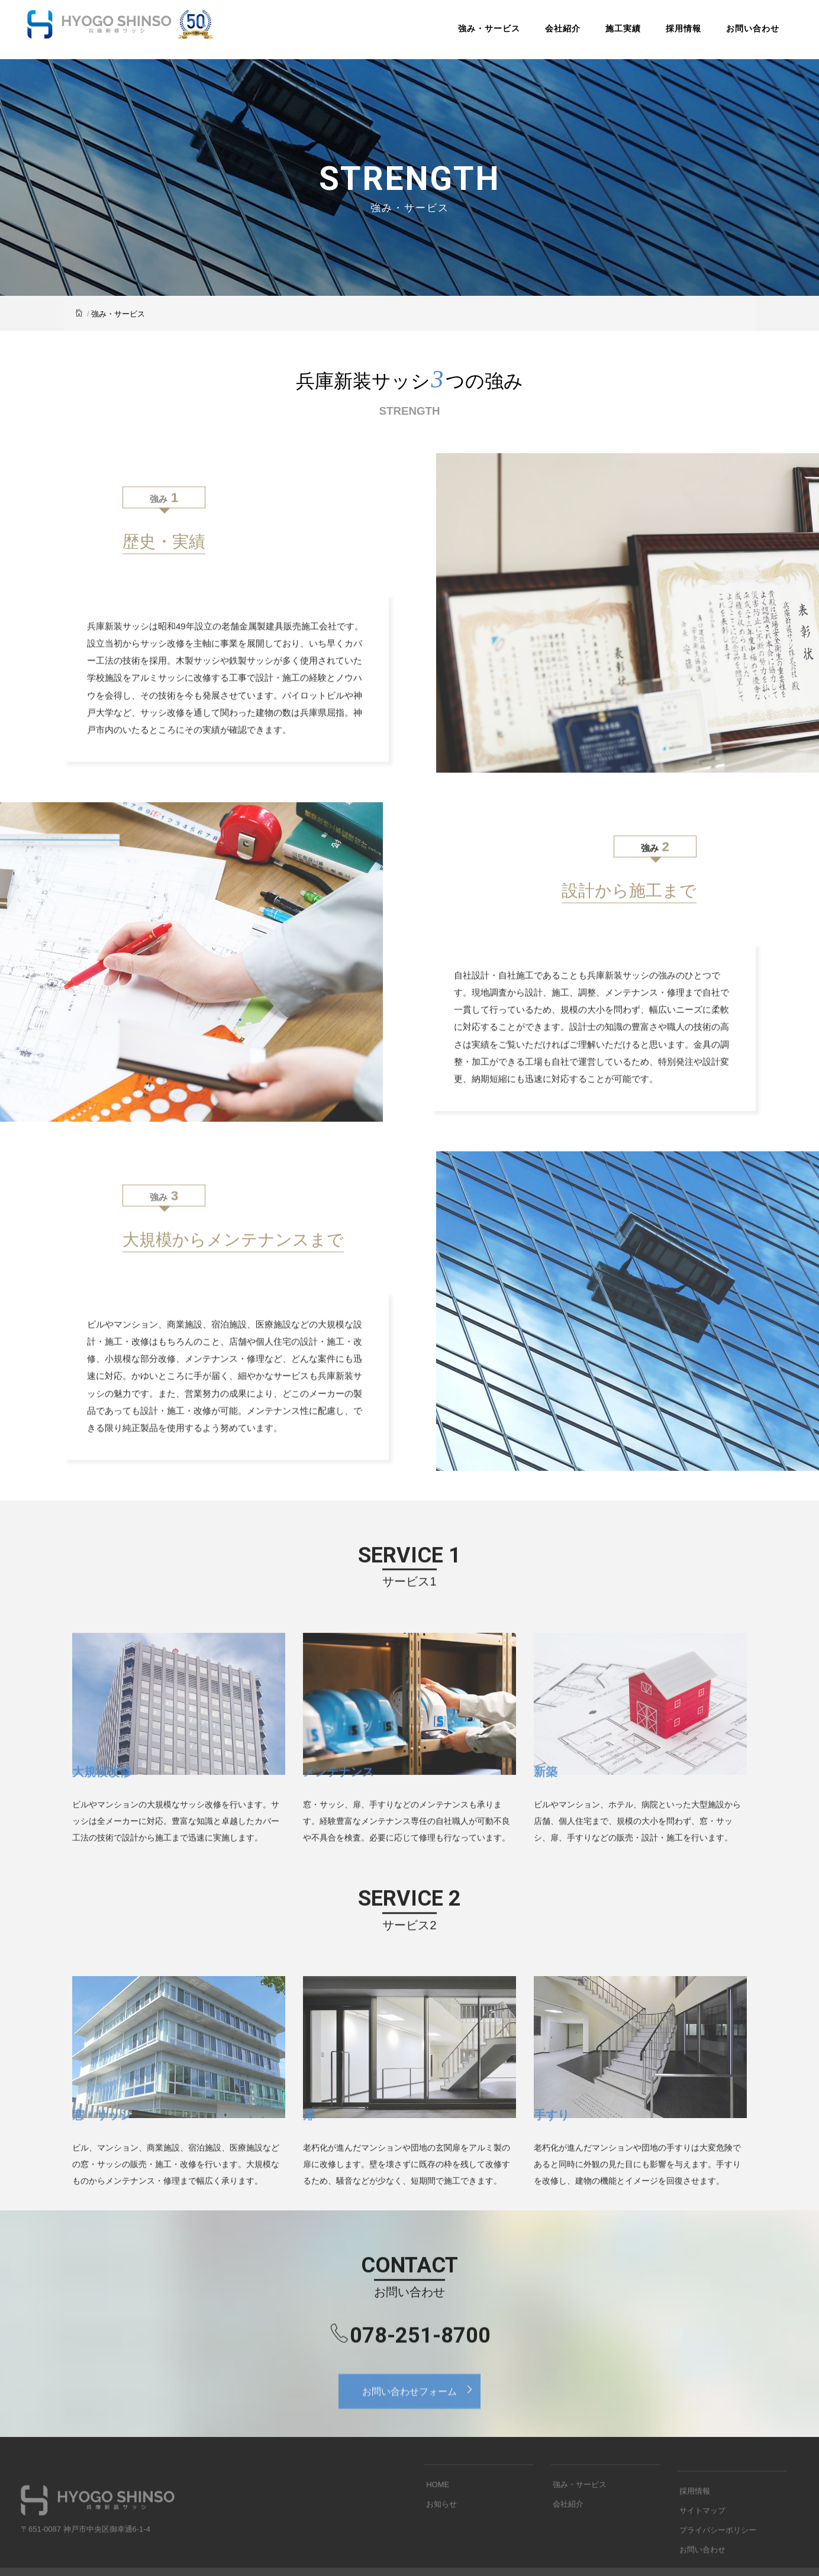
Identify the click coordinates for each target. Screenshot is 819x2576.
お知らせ (439, 2545)
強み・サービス (475, 32)
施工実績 (609, 32)
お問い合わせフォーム (421, 2422)
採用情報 (670, 32)
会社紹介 (549, 32)
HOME (435, 2527)
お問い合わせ (739, 32)
